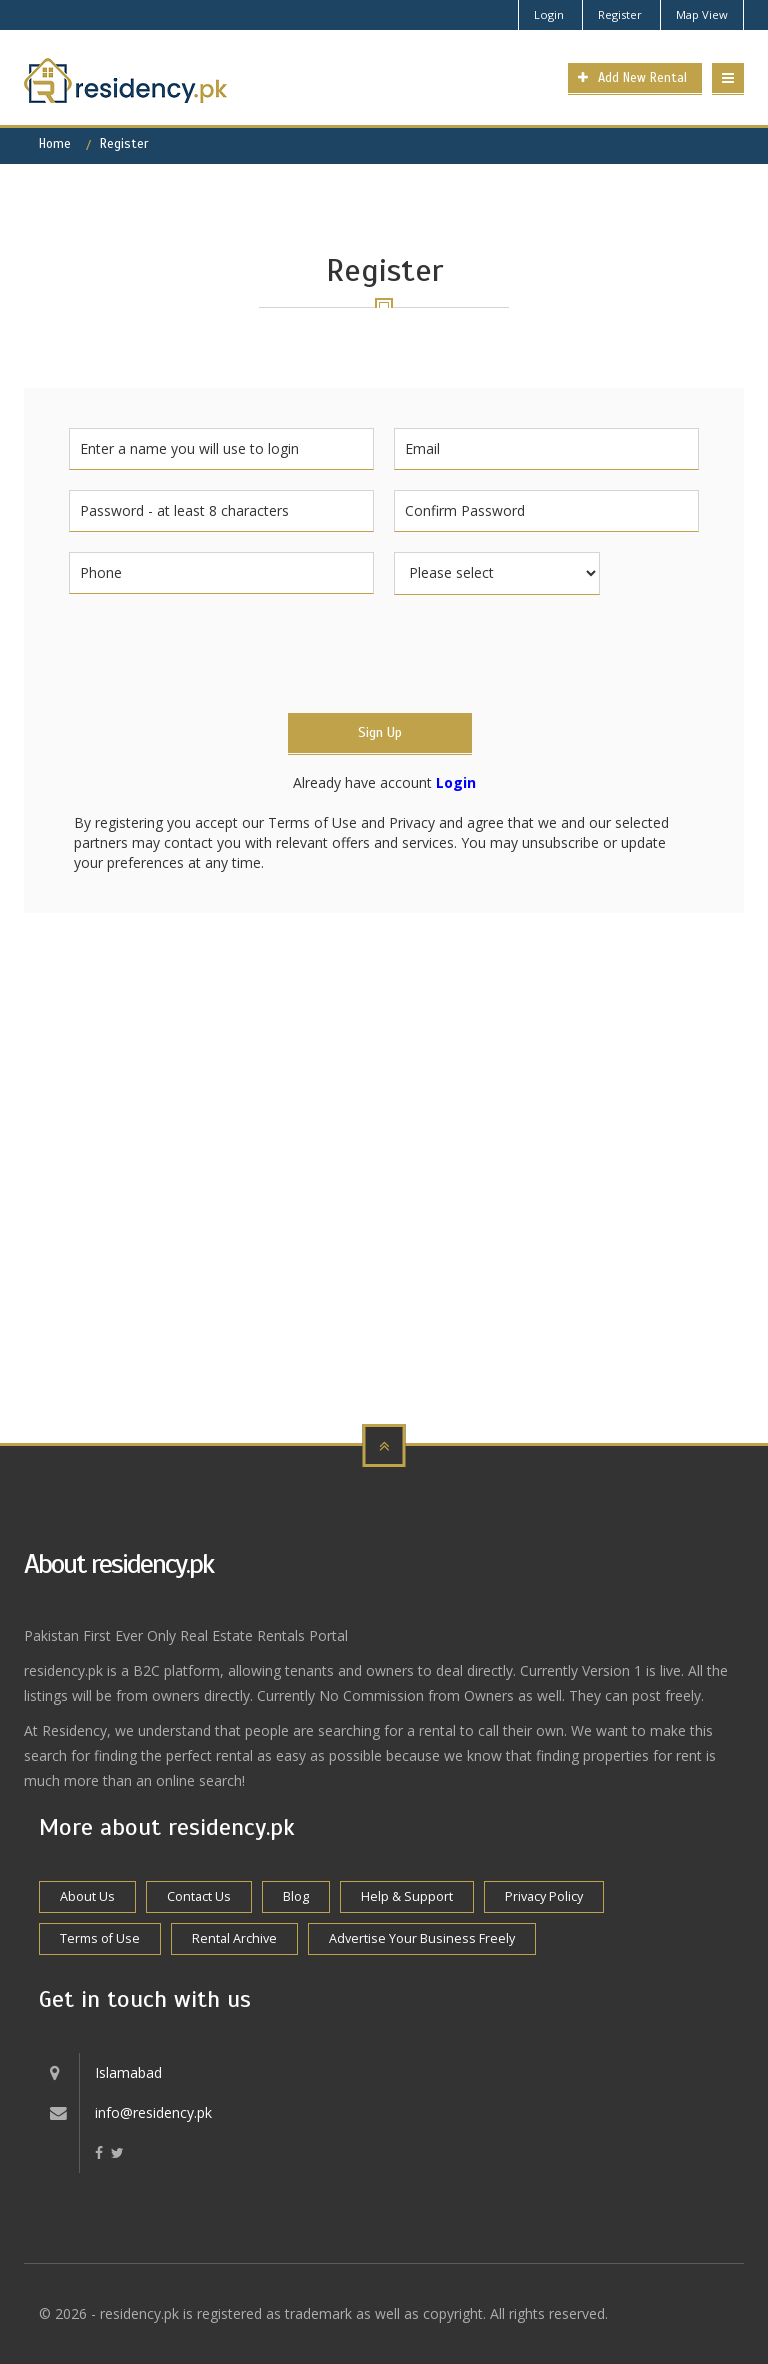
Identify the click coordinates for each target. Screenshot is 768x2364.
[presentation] (221, 654)
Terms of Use (312, 822)
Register (620, 14)
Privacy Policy (544, 1896)
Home (55, 144)
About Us (87, 1896)
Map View (702, 14)
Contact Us (199, 1896)
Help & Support (407, 1896)
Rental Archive (234, 1938)
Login (549, 14)
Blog (296, 1896)
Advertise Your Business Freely (422, 1938)
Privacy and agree (446, 822)
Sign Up (380, 732)
